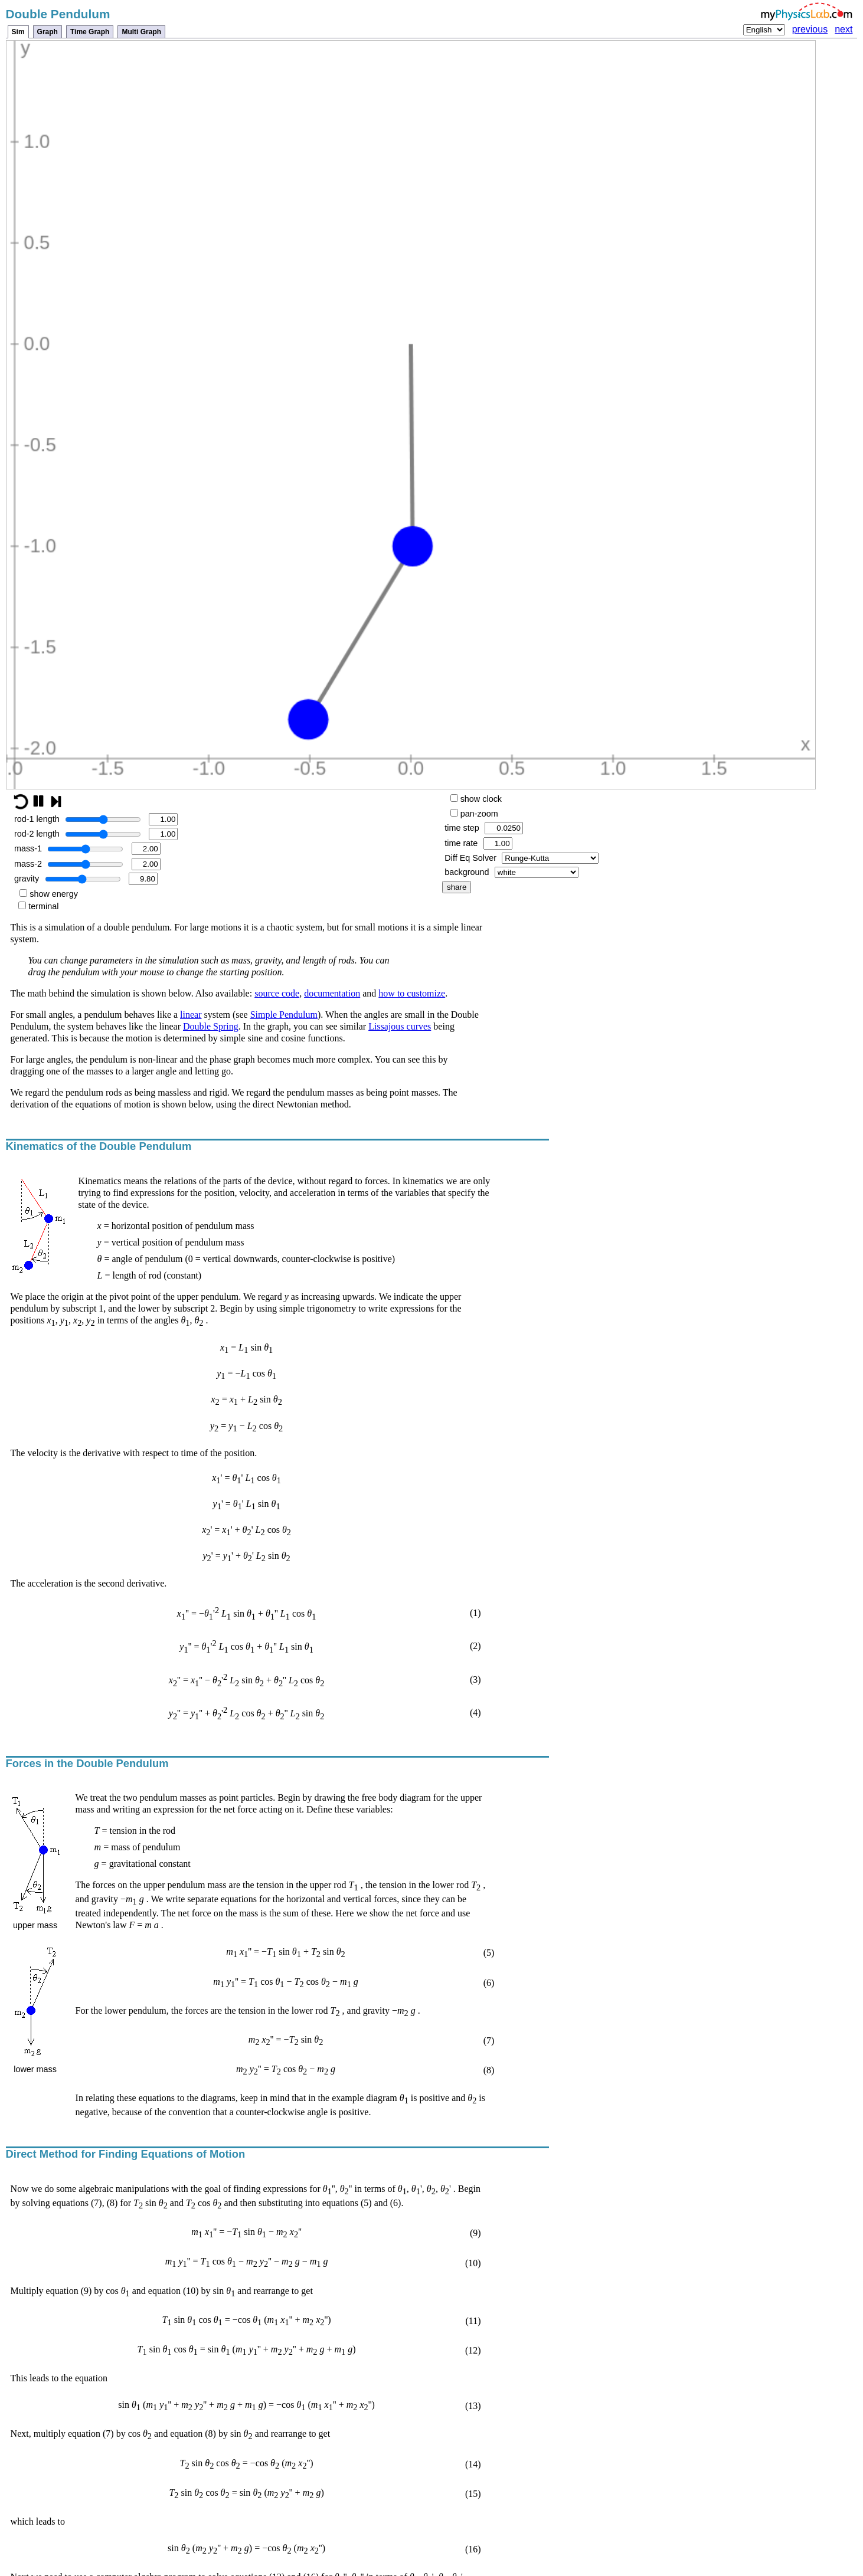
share (456, 887)
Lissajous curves (399, 1026)
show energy (48, 894)
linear (190, 1015)
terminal (38, 906)
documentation (332, 993)
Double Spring (210, 1026)
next (843, 29)
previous (810, 29)
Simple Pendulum (284, 1015)
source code (276, 993)
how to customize (411, 993)
